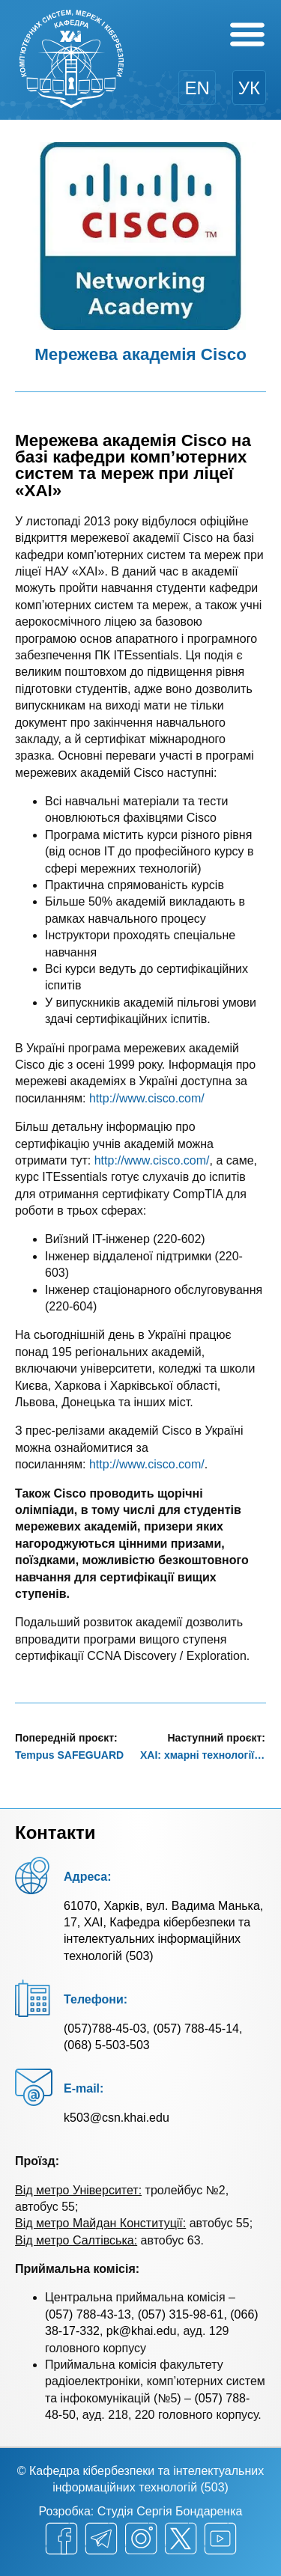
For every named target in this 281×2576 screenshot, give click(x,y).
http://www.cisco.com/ (147, 1098)
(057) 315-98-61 (181, 2314)
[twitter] (181, 2539)
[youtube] (220, 2539)
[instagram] (141, 2539)
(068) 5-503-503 (107, 2045)
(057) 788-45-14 (196, 2028)
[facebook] (61, 2539)
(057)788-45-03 (105, 2028)
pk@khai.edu (141, 2331)
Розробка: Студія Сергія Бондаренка (141, 2511)
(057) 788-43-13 (88, 2314)
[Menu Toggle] (247, 33)
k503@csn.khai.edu (116, 2117)
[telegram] (101, 2539)
